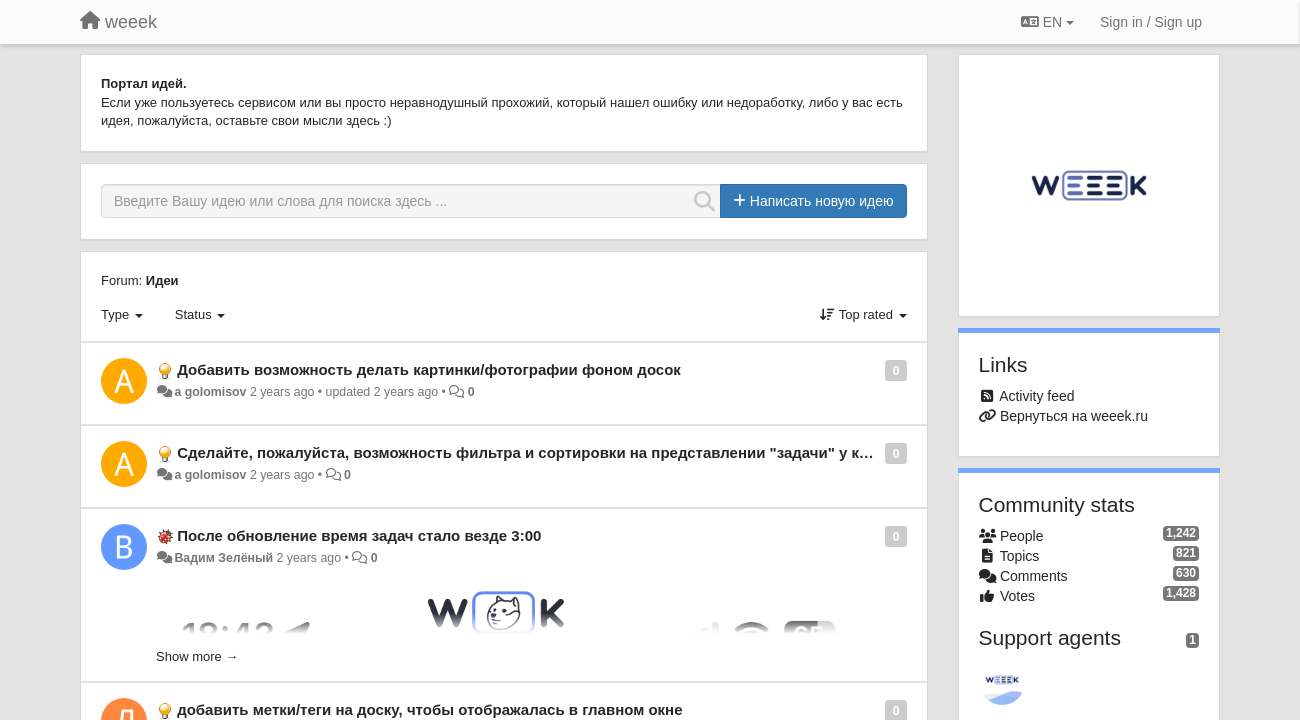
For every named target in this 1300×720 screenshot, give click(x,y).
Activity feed (1036, 396)
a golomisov (210, 392)
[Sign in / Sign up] (1151, 22)
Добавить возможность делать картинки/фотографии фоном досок (429, 369)
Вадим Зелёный (223, 558)
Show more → (197, 656)
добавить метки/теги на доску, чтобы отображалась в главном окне (429, 709)
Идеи (162, 280)
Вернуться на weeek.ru (1074, 416)
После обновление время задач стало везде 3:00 (359, 535)
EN (1047, 22)
